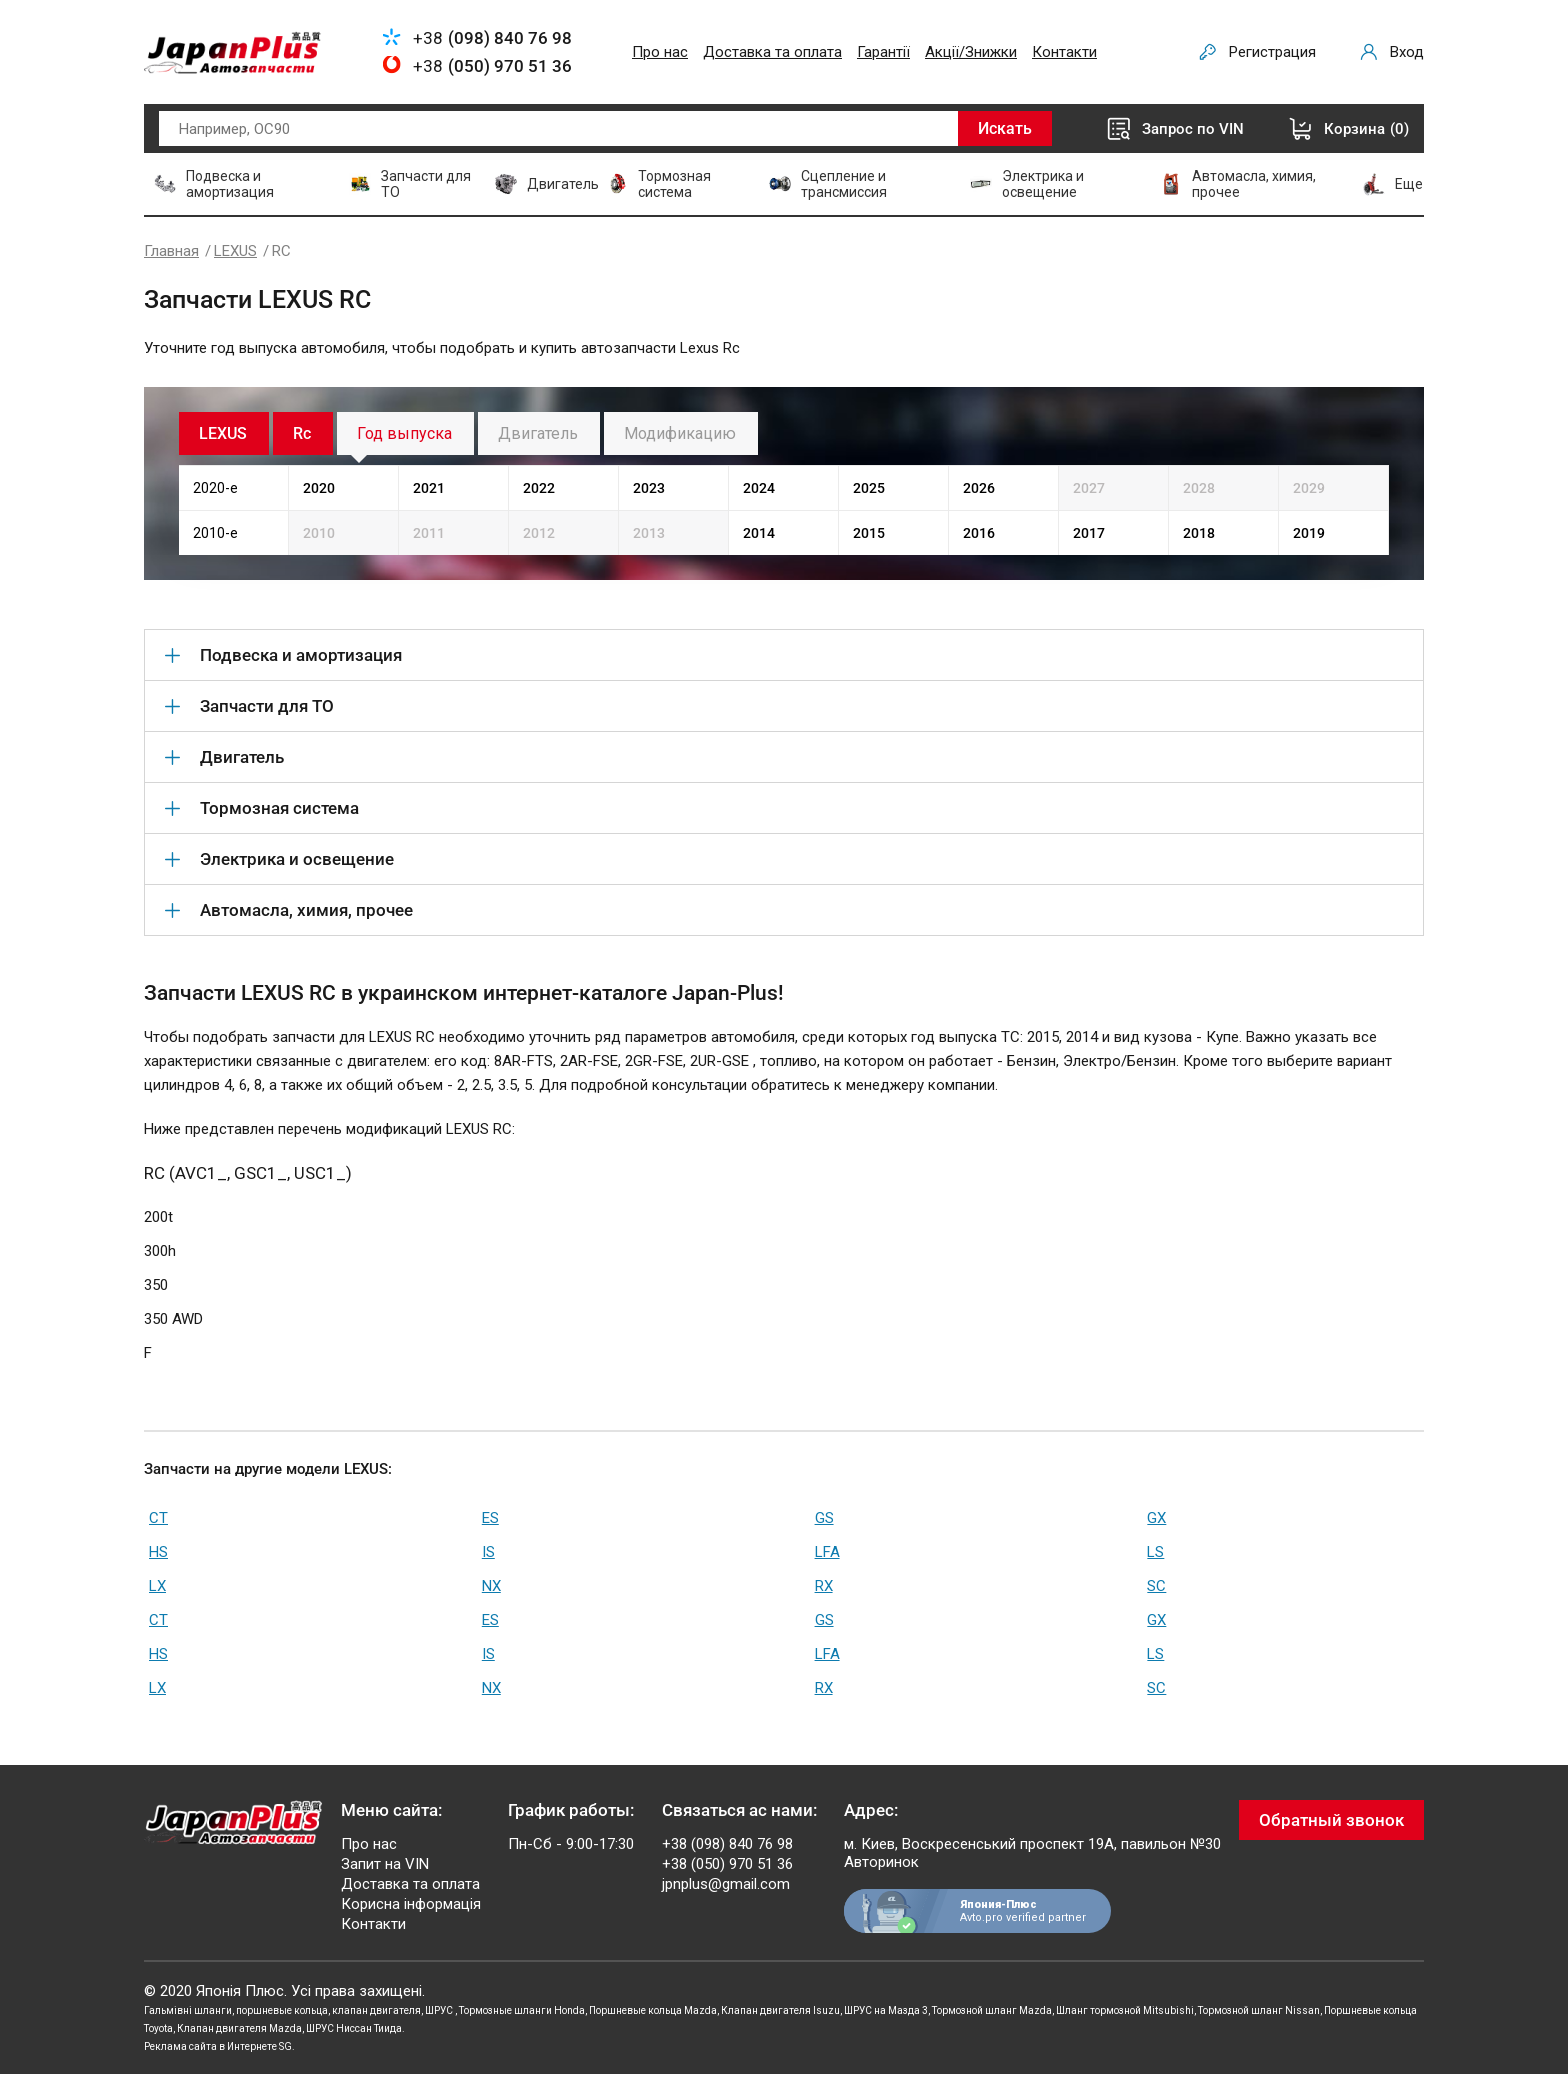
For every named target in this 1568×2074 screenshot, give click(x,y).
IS (488, 1552)
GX (1156, 1518)
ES (490, 1518)
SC (1156, 1586)
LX (157, 1586)
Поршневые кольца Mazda (653, 2010)
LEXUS (235, 251)
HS (158, 1552)
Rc (302, 433)
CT (158, 1518)
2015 (869, 533)
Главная (171, 251)
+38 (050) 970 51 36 (727, 1864)
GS (824, 1518)
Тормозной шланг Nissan (1259, 2010)
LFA (827, 1552)
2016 (979, 533)
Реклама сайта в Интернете (210, 2046)
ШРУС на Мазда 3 (886, 2010)
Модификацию (680, 433)
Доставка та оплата (772, 52)
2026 (979, 488)
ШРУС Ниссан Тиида (354, 2028)
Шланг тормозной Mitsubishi (1125, 2010)
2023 (649, 488)
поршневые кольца (282, 2010)
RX (824, 1586)
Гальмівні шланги (188, 2010)
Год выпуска (404, 433)
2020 (319, 488)
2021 (429, 488)
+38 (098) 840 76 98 (727, 1844)
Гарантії (883, 52)
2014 (759, 533)
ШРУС (440, 2010)
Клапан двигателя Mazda (239, 2028)
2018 (1199, 533)
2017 (1089, 533)
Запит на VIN (385, 1864)
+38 (492, 38)
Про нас (660, 52)
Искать (1005, 128)
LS (1155, 1552)
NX (491, 1586)
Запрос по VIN (1193, 129)
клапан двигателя (376, 2010)
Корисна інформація (411, 1904)
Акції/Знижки (971, 52)
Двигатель (538, 433)
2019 (1309, 533)
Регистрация (1272, 52)
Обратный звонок (1331, 1820)
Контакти (1064, 52)
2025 (869, 488)
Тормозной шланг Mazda (992, 2010)
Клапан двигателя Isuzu (780, 2010)
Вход (1407, 52)
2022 (539, 488)
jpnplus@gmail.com (726, 1884)
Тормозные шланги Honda (522, 2010)
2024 (759, 488)
